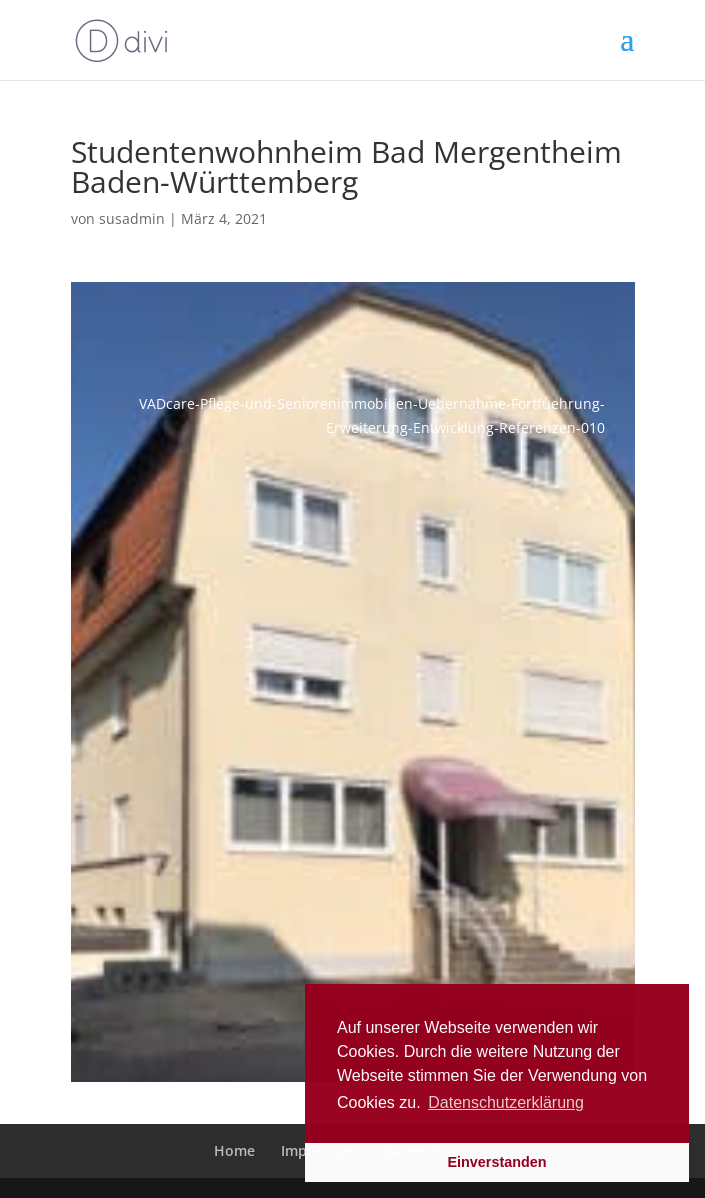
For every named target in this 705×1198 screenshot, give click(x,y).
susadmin (132, 218)
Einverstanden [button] (496, 1162)
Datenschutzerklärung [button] (506, 1102)
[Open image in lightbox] (353, 682)
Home (234, 1150)
